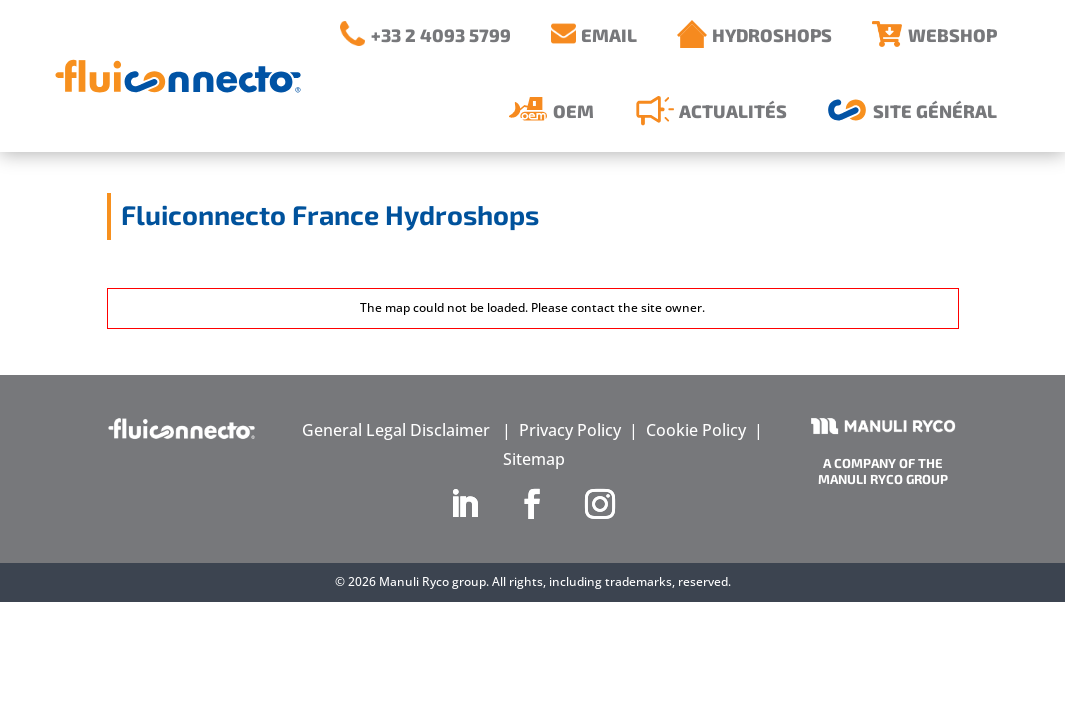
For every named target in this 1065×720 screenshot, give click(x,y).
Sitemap (534, 459)
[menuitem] (425, 34)
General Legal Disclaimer (396, 430)
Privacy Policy (570, 430)
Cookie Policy (696, 430)
